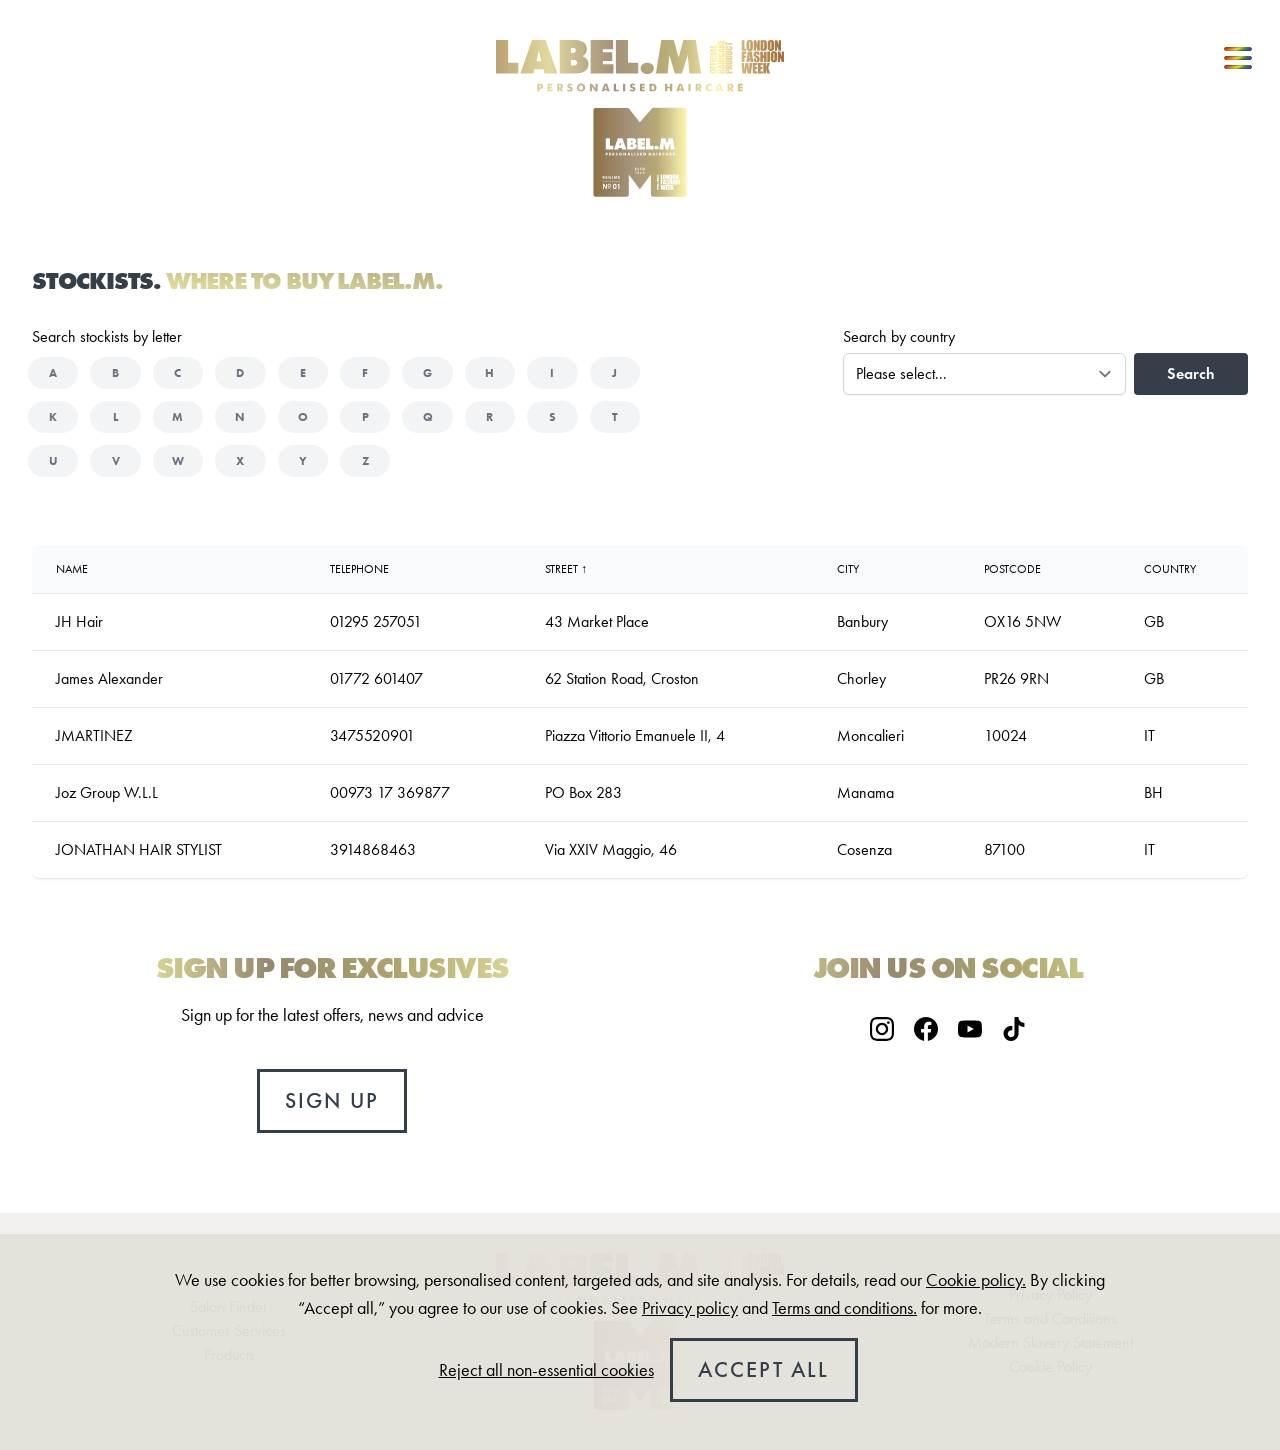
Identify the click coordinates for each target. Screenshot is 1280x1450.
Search (1191, 373)
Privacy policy (690, 1308)
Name (72, 569)
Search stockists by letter (107, 336)
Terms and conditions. (844, 1308)
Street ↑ (566, 569)
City (848, 569)
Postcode (1012, 569)
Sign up (332, 1100)
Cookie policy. (976, 1280)
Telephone (359, 569)
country (1170, 569)
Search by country (899, 336)
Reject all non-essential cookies (546, 1370)
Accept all (764, 1369)
